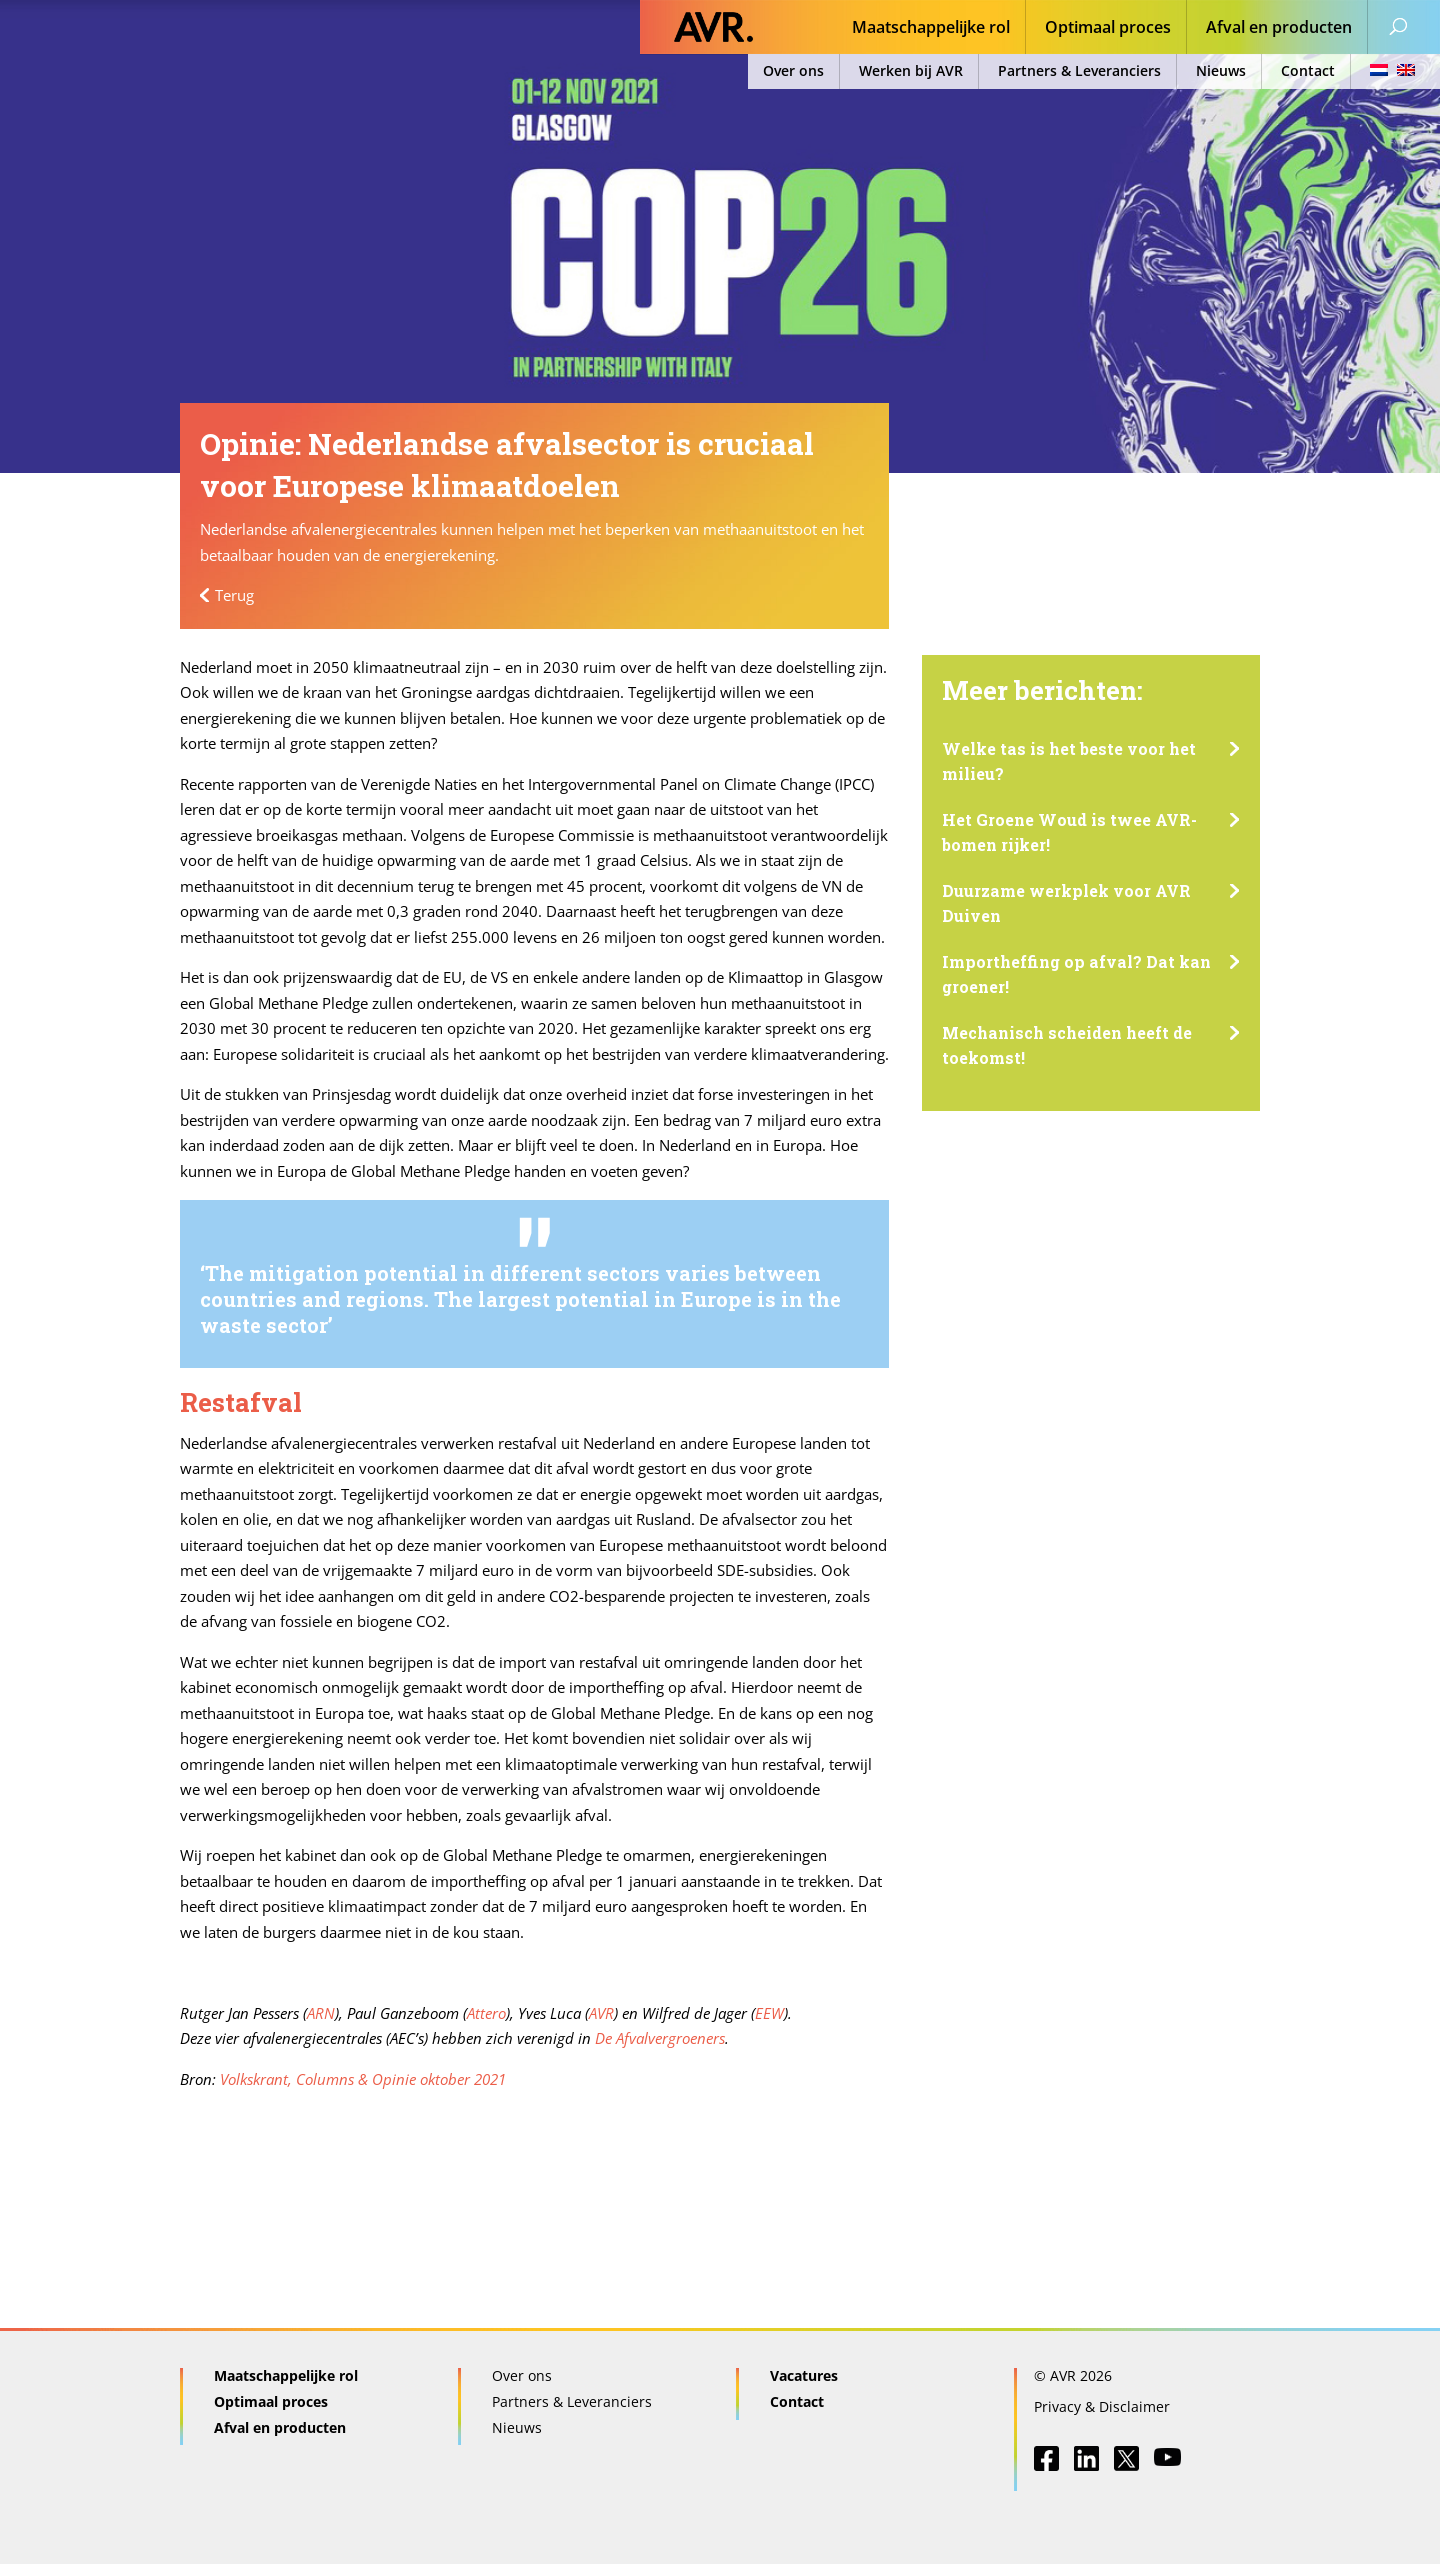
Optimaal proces (1108, 29)
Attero (486, 2013)
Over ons (793, 70)
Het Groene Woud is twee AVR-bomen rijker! (1069, 832)
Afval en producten (1279, 29)
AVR (601, 2013)
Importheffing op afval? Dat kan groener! (1076, 974)
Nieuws (1221, 70)
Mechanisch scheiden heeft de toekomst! (1067, 1045)
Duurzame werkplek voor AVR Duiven (1066, 903)
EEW (769, 2013)
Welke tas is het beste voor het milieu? (1069, 761)
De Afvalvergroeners (660, 2038)
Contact (1308, 70)
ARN (321, 2013)
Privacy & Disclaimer (1102, 2406)
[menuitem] (1386, 71)
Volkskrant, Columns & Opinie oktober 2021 (363, 2079)
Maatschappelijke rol (931, 29)
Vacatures (804, 2375)
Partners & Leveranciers (1079, 70)
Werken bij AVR (911, 70)
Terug (234, 595)
